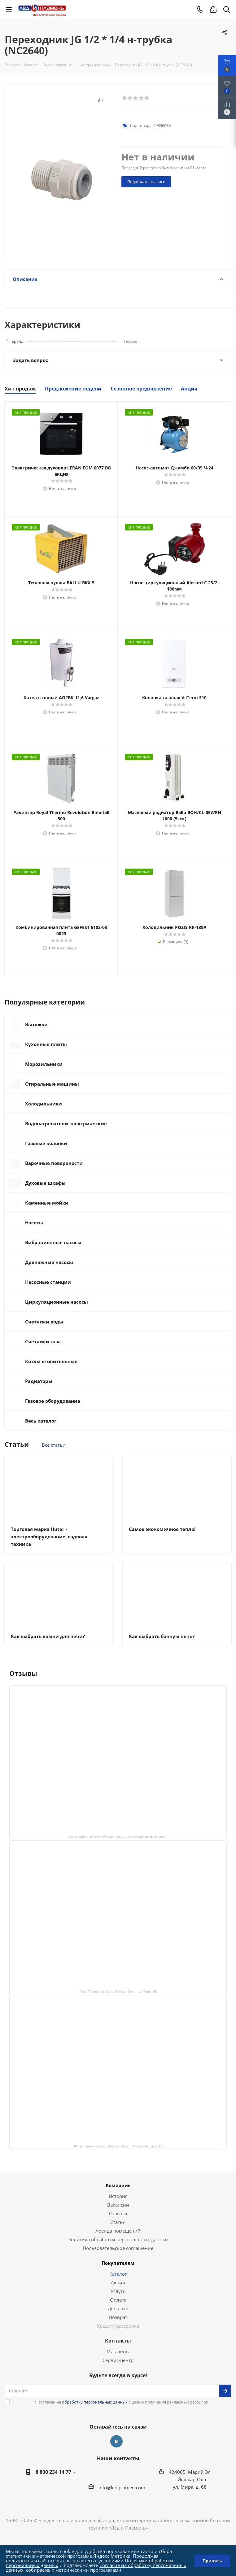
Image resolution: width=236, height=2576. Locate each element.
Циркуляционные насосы (56, 1302)
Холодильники (43, 1104)
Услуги (118, 2291)
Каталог (118, 2274)
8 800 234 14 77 (53, 2472)
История (118, 2196)
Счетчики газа (43, 1341)
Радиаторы (38, 1381)
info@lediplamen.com (121, 2487)
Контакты (118, 2340)
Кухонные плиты (46, 1044)
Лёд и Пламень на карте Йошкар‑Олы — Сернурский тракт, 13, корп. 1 (118, 1836)
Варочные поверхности (54, 1163)
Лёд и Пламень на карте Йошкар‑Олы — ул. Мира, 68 (118, 1991)
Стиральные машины (52, 1084)
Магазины (118, 2351)
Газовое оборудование (52, 1401)
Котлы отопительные (51, 1361)
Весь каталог (40, 1421)
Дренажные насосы (49, 1262)
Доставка (118, 2308)
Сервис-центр (118, 2360)
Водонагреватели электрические (66, 1123)
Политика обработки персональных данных (118, 2239)
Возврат (118, 2317)
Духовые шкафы (45, 1183)
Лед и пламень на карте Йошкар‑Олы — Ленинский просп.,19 (118, 2146)
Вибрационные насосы (53, 1242)
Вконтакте (116, 2441)
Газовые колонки (46, 1143)
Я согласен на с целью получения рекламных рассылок (121, 2402)
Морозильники (44, 1064)
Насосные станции (48, 1282)
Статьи (118, 2222)
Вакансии (118, 2205)
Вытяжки (36, 1024)
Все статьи (54, 1445)
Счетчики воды (44, 1322)
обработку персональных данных (95, 2402)
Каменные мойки (46, 1203)
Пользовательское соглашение (118, 2248)
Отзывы (118, 2213)
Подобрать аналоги (146, 181)
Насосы (34, 1222)
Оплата (118, 2300)
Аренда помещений (118, 2231)
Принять (212, 2561)
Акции (118, 2282)
